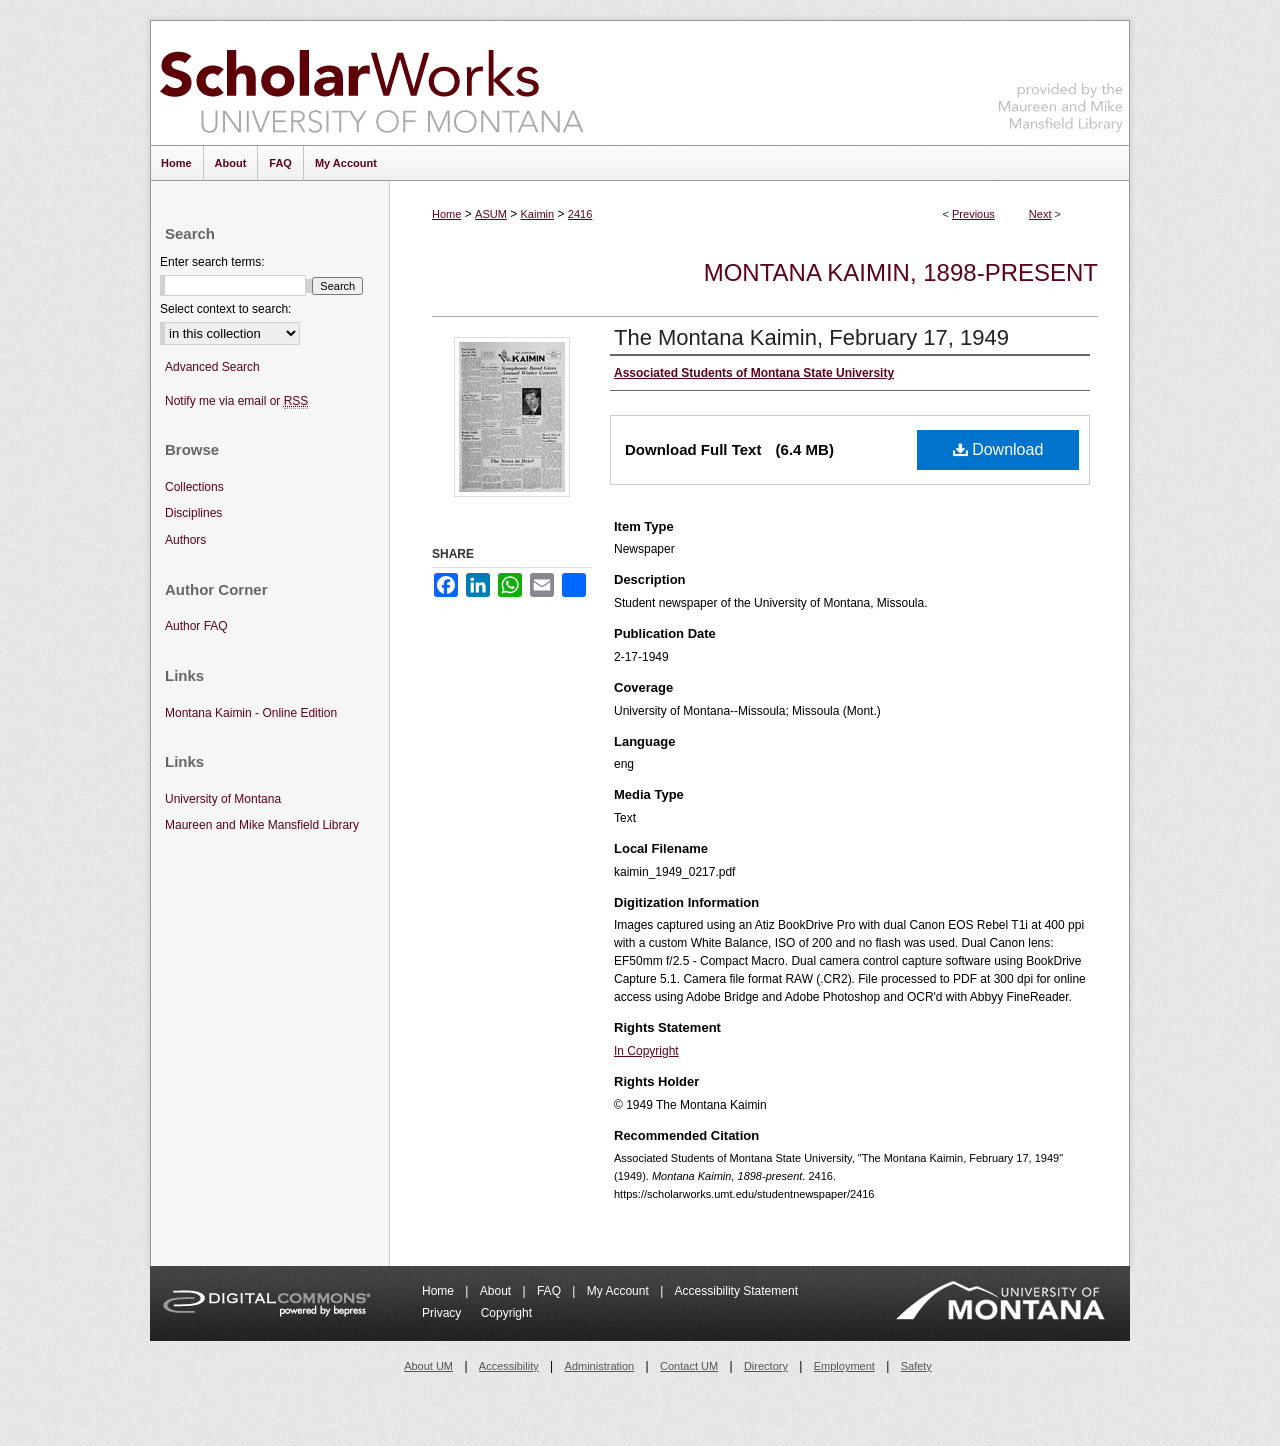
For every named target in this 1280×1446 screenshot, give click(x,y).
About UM (428, 1366)
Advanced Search (212, 367)
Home (446, 214)
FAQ (550, 1291)
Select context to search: (225, 309)
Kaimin (538, 214)
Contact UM (689, 1366)
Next (1040, 214)
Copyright (506, 1313)
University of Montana (223, 799)
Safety (916, 1366)
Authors (185, 540)
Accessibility (509, 1366)
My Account (619, 1291)
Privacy (443, 1313)
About (497, 1291)
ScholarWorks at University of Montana (371, 83)
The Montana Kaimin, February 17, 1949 (811, 337)
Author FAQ (196, 626)
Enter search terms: (212, 262)
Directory (766, 1366)
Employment (844, 1366)
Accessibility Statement (736, 1291)
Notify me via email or (236, 401)
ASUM (491, 214)
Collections (194, 487)
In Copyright (646, 1051)
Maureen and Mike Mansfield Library (1061, 79)
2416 (580, 214)
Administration (600, 1366)
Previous (973, 214)
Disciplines (193, 513)
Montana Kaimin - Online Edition (251, 713)
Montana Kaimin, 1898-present (901, 272)
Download (998, 449)
